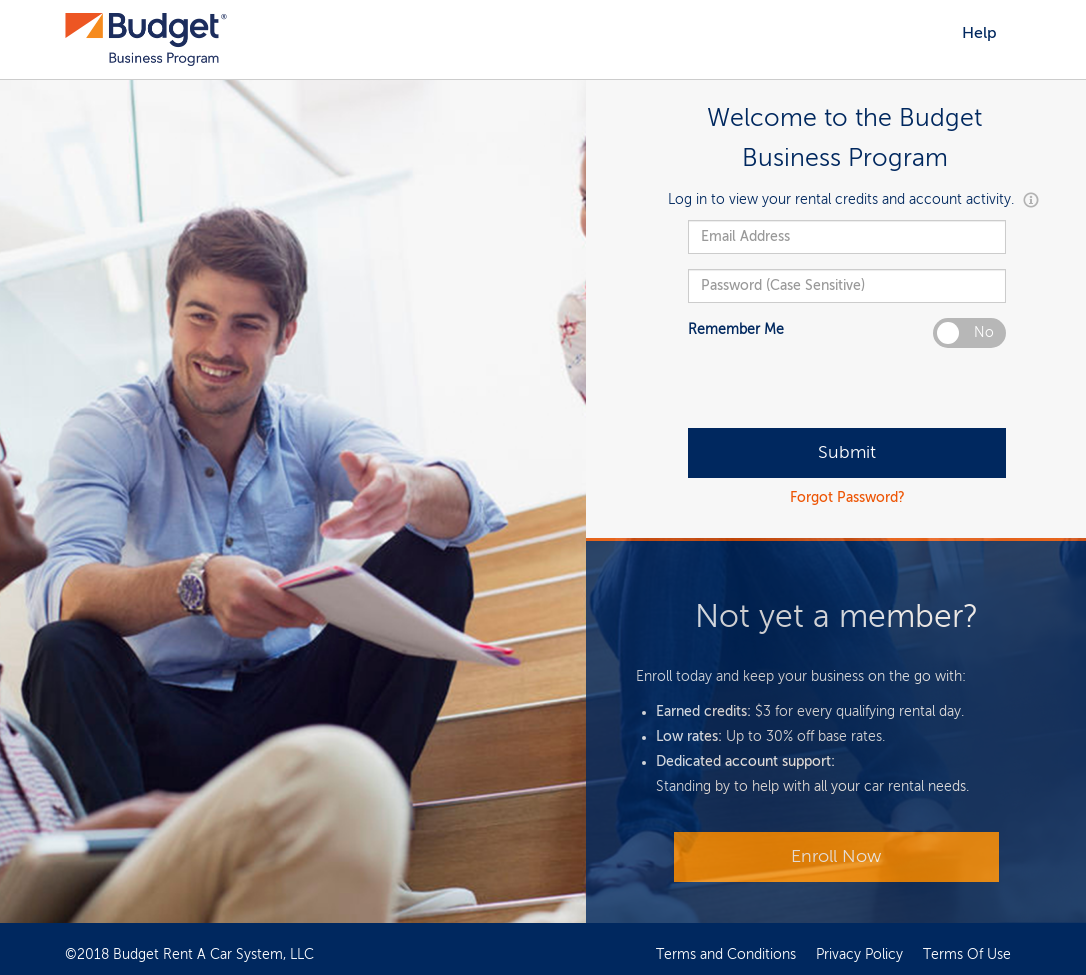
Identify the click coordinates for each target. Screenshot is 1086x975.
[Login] (847, 453)
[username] (847, 237)
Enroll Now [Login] (836, 857)
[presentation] (840, 389)
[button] (1029, 200)
